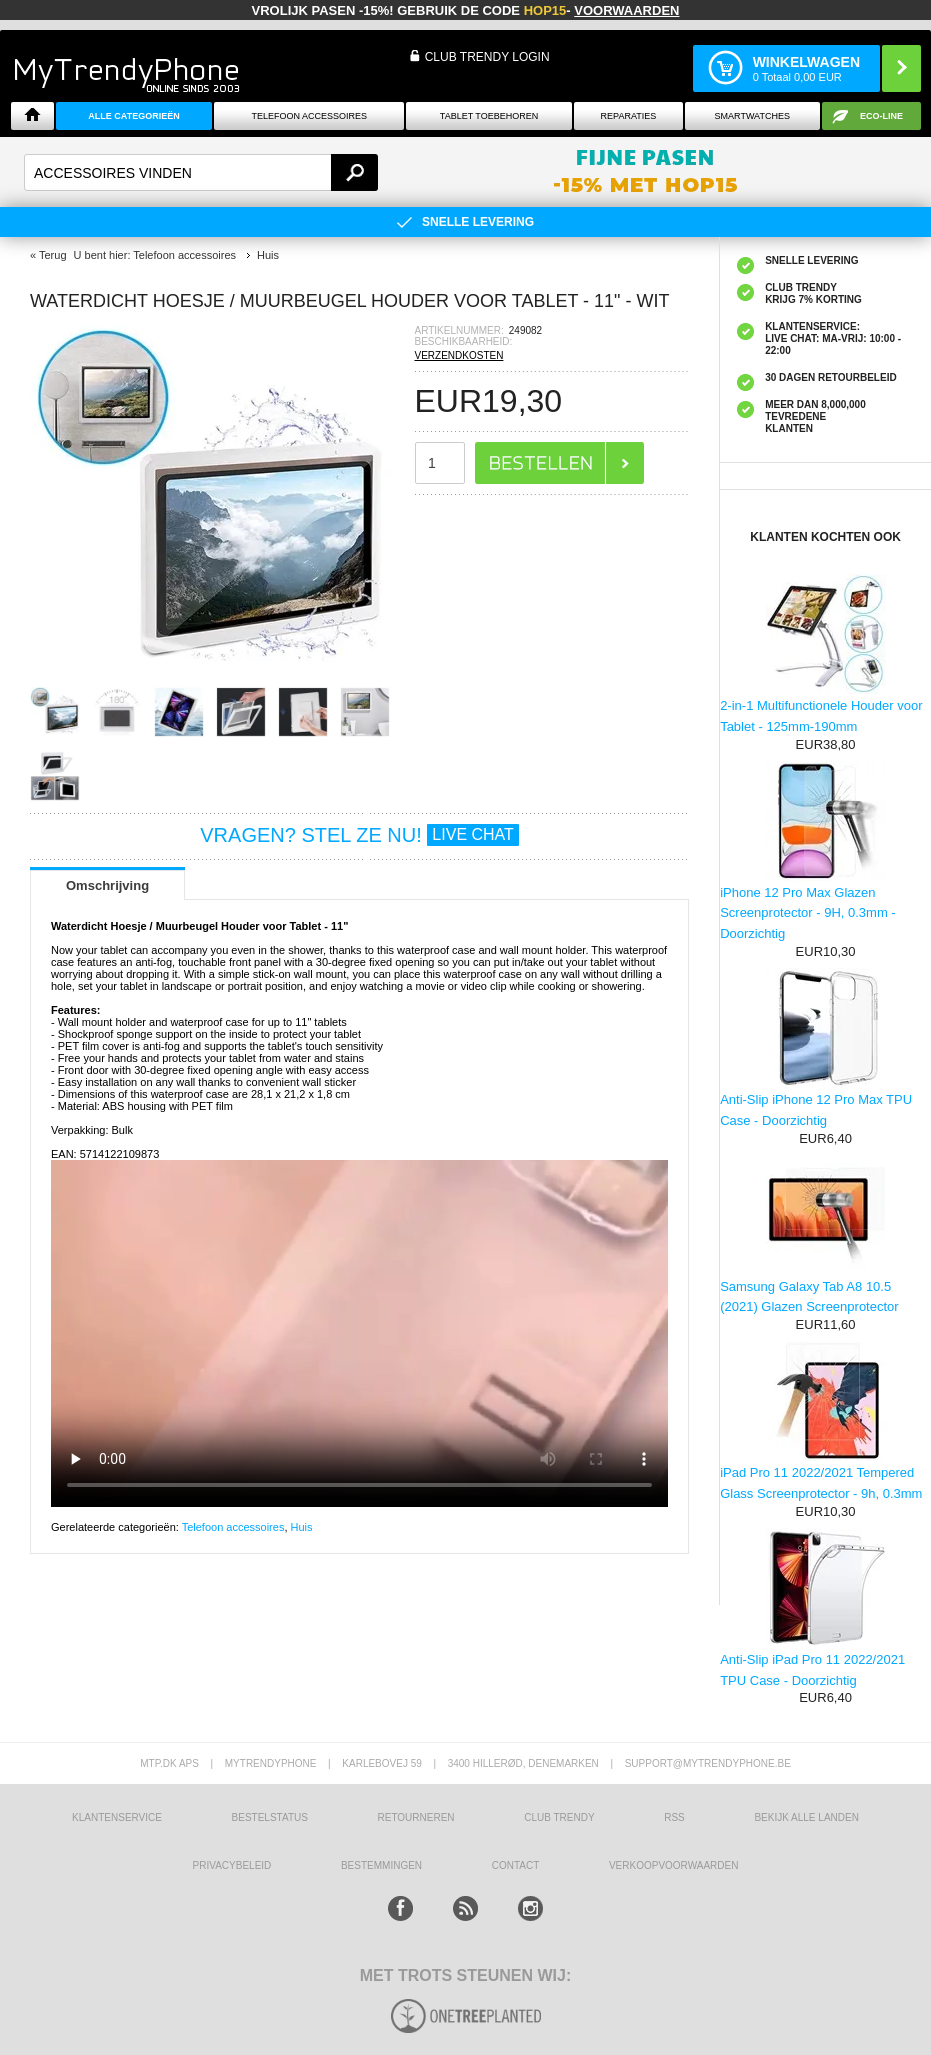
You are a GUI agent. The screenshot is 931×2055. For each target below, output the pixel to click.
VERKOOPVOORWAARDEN (673, 1865)
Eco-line (881, 116)
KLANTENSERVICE (117, 1817)
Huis (302, 1527)
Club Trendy (559, 1817)
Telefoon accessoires (233, 1527)
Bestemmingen (381, 1865)
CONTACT (516, 1865)
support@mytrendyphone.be (708, 1763)
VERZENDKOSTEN (459, 355)
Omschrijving (107, 885)
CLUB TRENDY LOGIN (487, 57)
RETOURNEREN (416, 1817)
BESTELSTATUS (270, 1817)
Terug (53, 255)
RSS (674, 1817)
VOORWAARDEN (626, 10)
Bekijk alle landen (806, 1817)
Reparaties (629, 116)
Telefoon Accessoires (309, 116)
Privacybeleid (232, 1865)
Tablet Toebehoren (489, 116)
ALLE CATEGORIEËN (133, 116)
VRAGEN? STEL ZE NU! (359, 835)
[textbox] (201, 172)
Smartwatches (752, 116)
